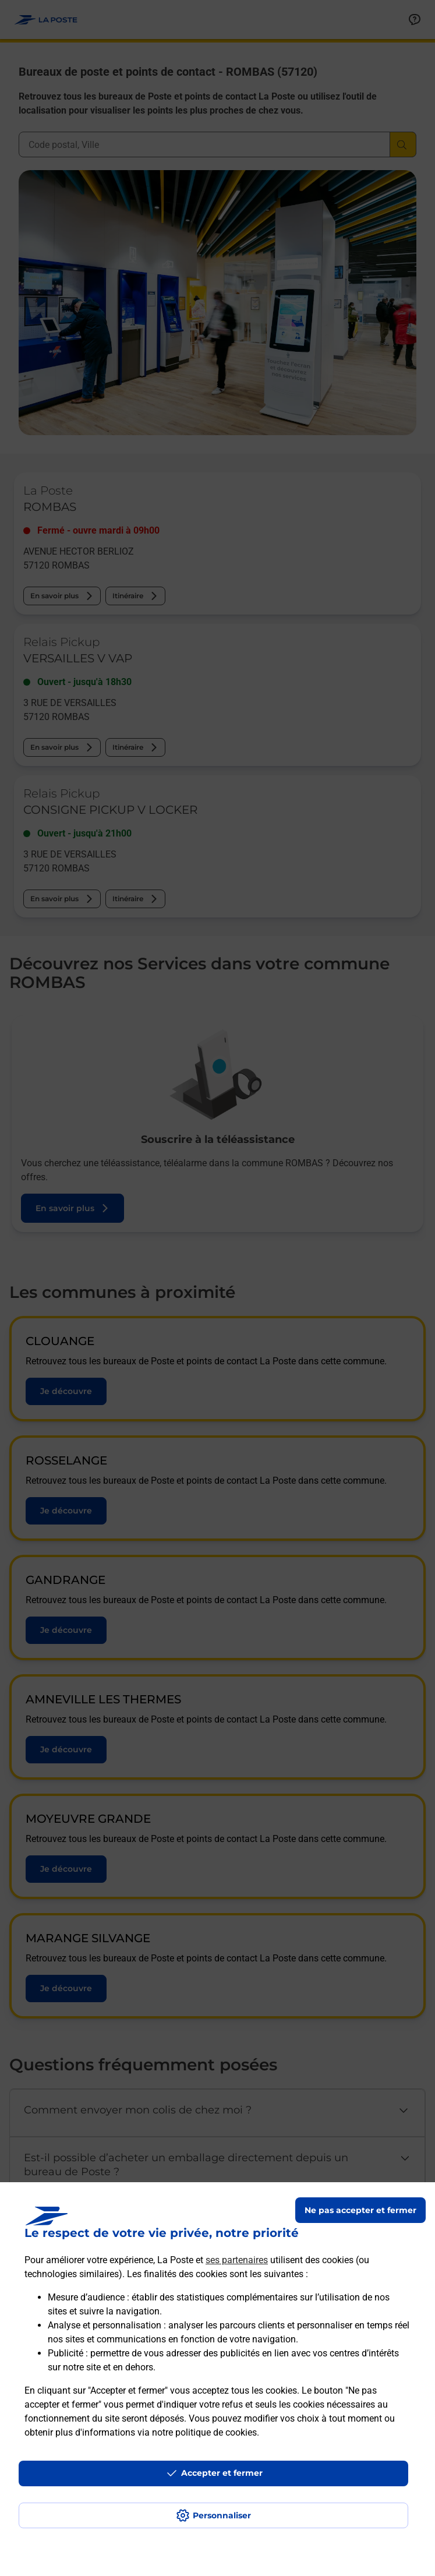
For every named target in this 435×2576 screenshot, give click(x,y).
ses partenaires (237, 2260)
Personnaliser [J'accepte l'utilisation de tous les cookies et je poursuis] (222, 2515)
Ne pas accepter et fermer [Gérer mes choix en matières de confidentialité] (360, 2210)
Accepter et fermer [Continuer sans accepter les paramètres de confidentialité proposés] (222, 2473)
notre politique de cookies (204, 2432)
